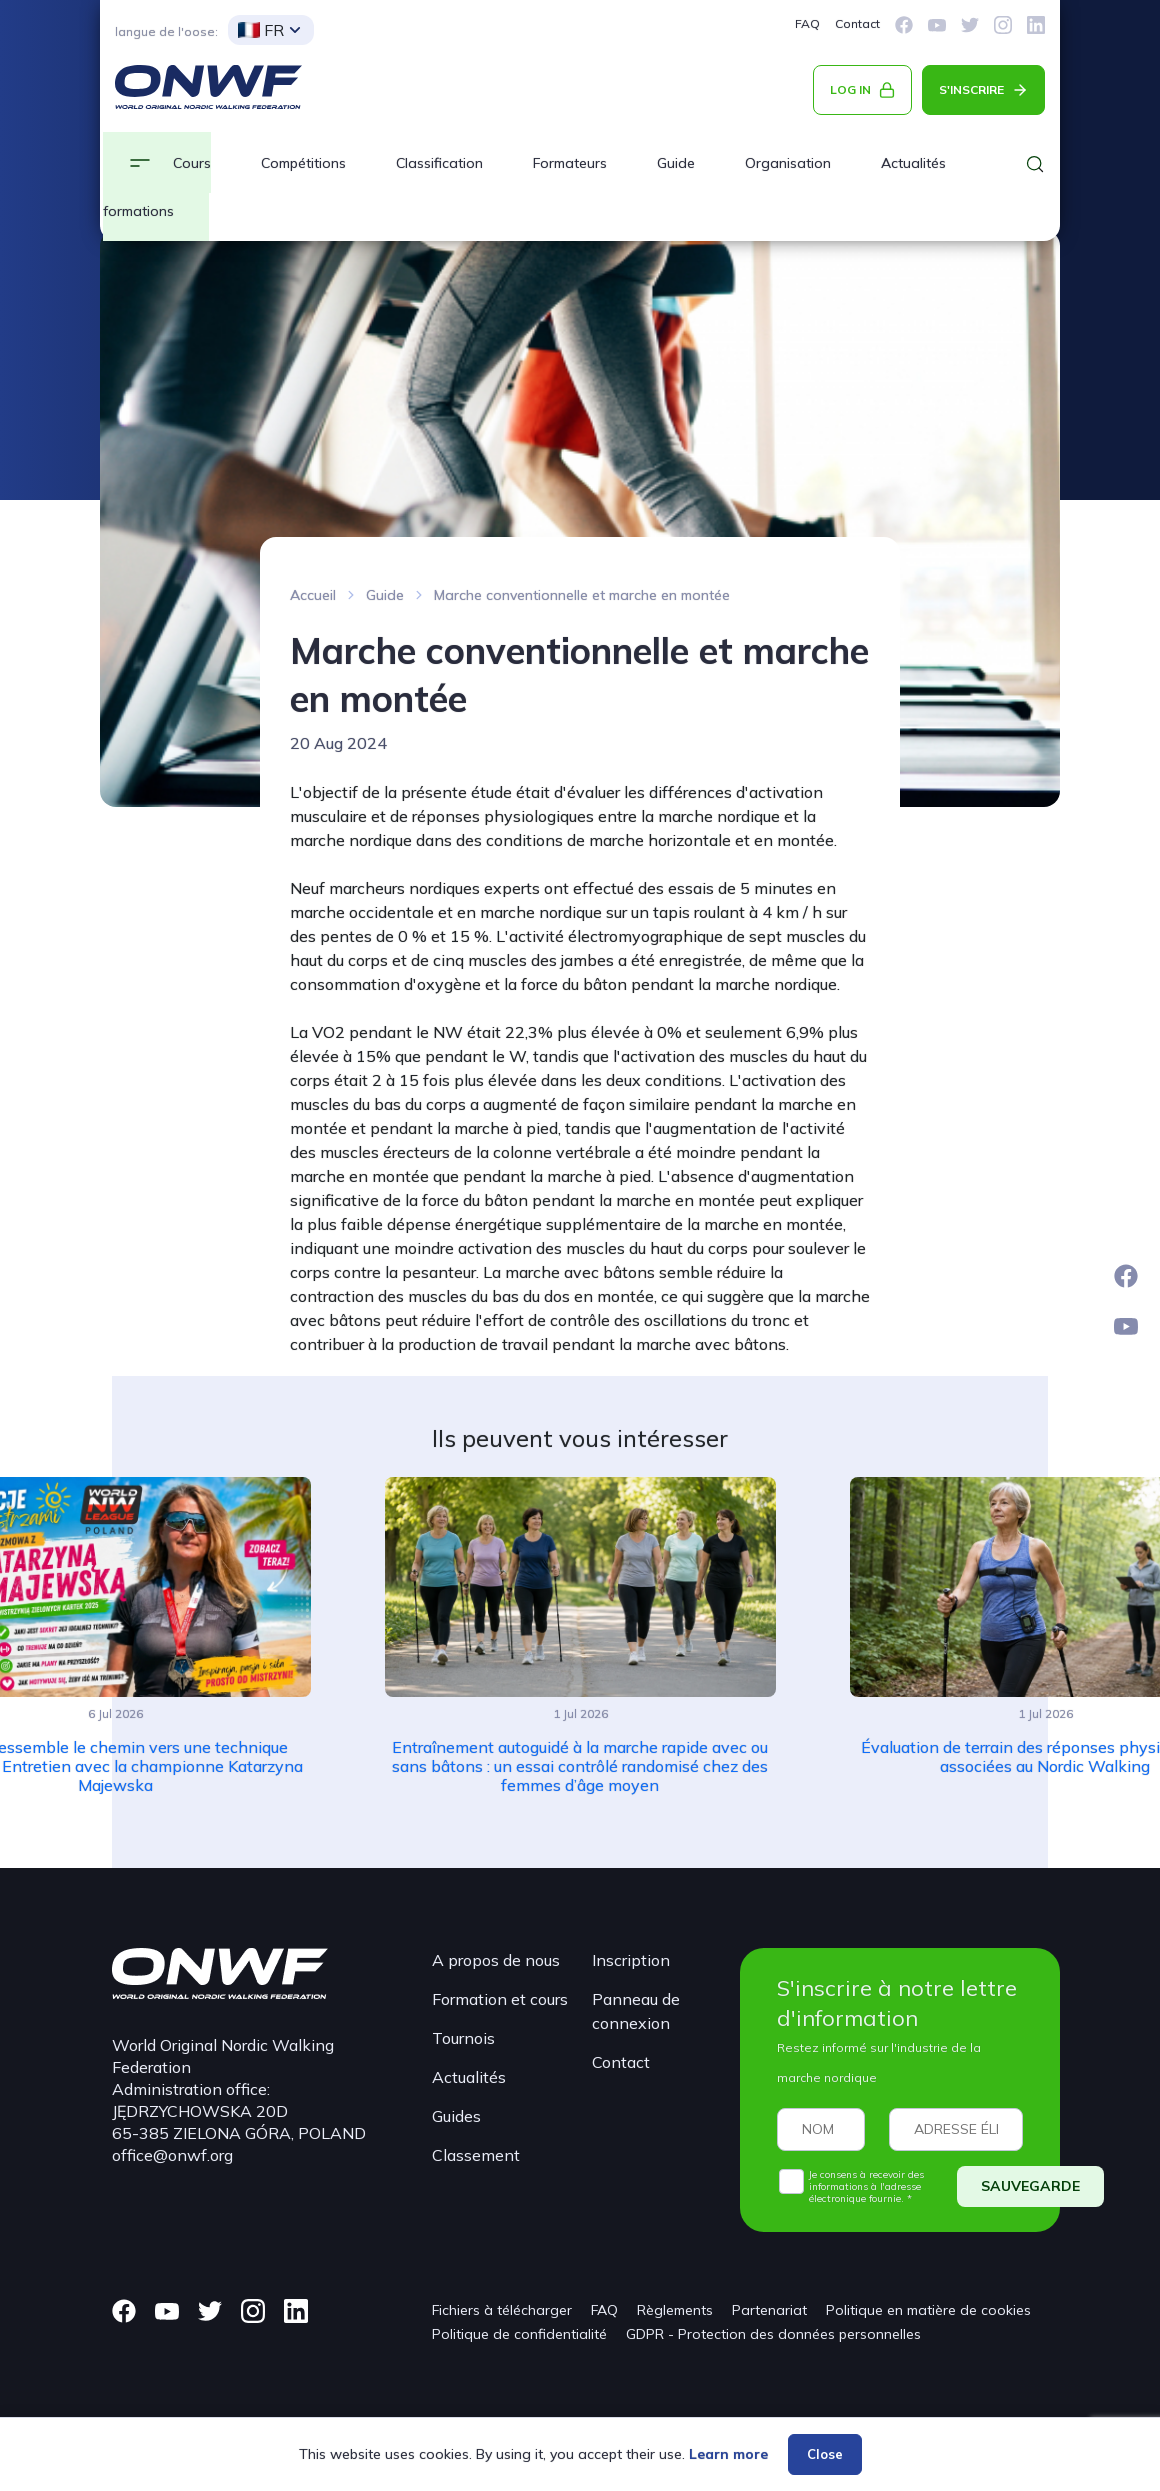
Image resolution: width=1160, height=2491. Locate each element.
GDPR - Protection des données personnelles (773, 2334)
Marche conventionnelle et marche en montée (582, 595)
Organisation (788, 163)
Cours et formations (157, 187)
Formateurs (570, 163)
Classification (439, 163)
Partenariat (769, 2310)
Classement (476, 2155)
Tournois (463, 2038)
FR (261, 30)
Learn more (728, 2454)
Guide (676, 163)
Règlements (675, 2310)
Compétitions (303, 163)
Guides (456, 2116)
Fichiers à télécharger (502, 2310)
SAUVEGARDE (1030, 2186)
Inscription (631, 1960)
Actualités (469, 2077)
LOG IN (850, 89)
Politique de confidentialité (519, 2334)
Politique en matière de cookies (928, 2310)
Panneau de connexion (636, 2011)
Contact (857, 23)
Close (825, 2454)
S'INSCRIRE (971, 89)
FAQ (807, 23)
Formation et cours (500, 1999)
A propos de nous (496, 1960)
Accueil (313, 595)
